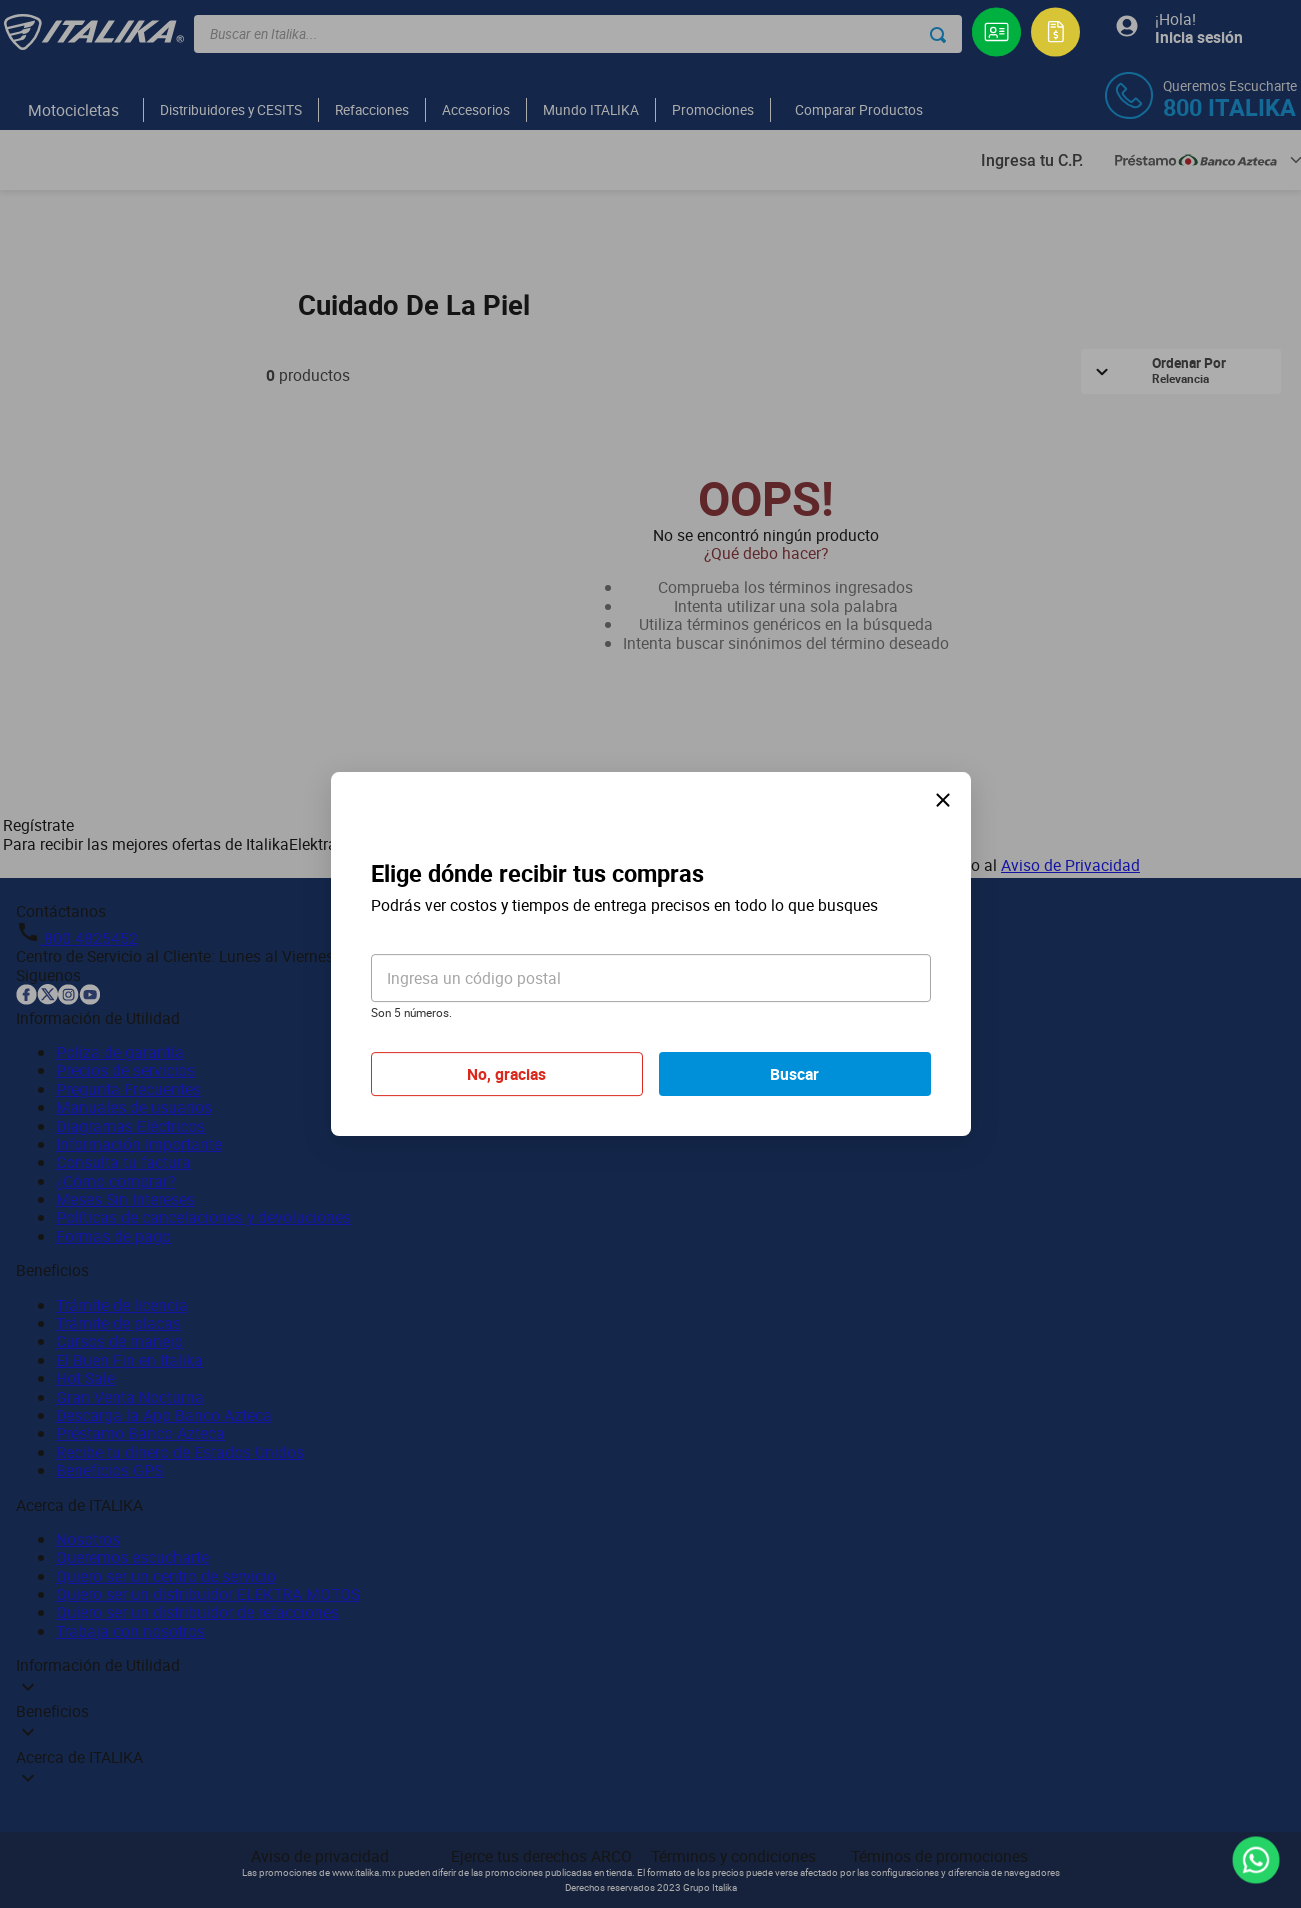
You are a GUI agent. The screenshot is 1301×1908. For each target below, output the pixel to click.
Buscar (794, 1074)
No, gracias (506, 1074)
